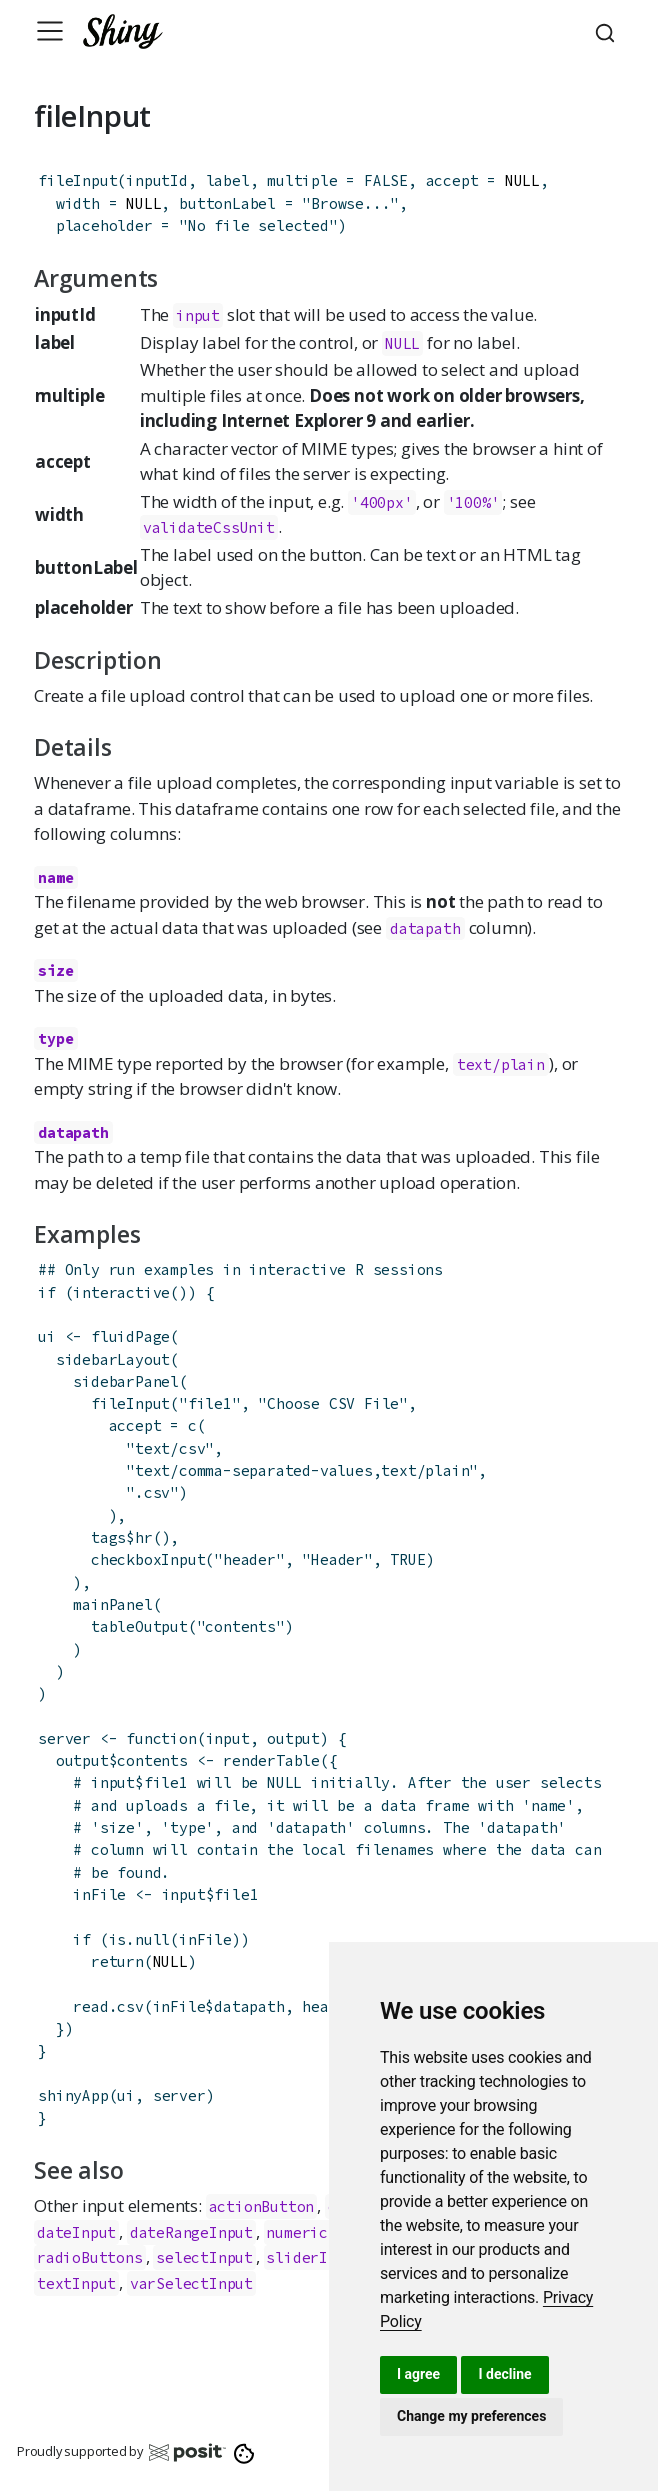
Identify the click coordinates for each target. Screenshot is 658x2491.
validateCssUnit (209, 527)
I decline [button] (504, 2374)
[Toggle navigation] (50, 31)
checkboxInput (148, 1559)
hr (144, 1537)
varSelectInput (191, 2283)
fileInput (77, 180)
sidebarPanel (126, 1381)
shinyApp (73, 2095)
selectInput (204, 2257)
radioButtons (90, 2257)
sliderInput (314, 2257)
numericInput (319, 2232)
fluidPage (130, 1336)
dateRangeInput (191, 2232)
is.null (140, 1939)
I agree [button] (418, 2374)
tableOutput (139, 1626)
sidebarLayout (113, 1359)
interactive (121, 1292)
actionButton (262, 2206)
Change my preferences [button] (471, 2416)
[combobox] (608, 31)
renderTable (271, 1760)
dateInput (76, 2232)
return (117, 1961)
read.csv (108, 2006)
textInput (76, 2283)
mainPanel (112, 1604)
